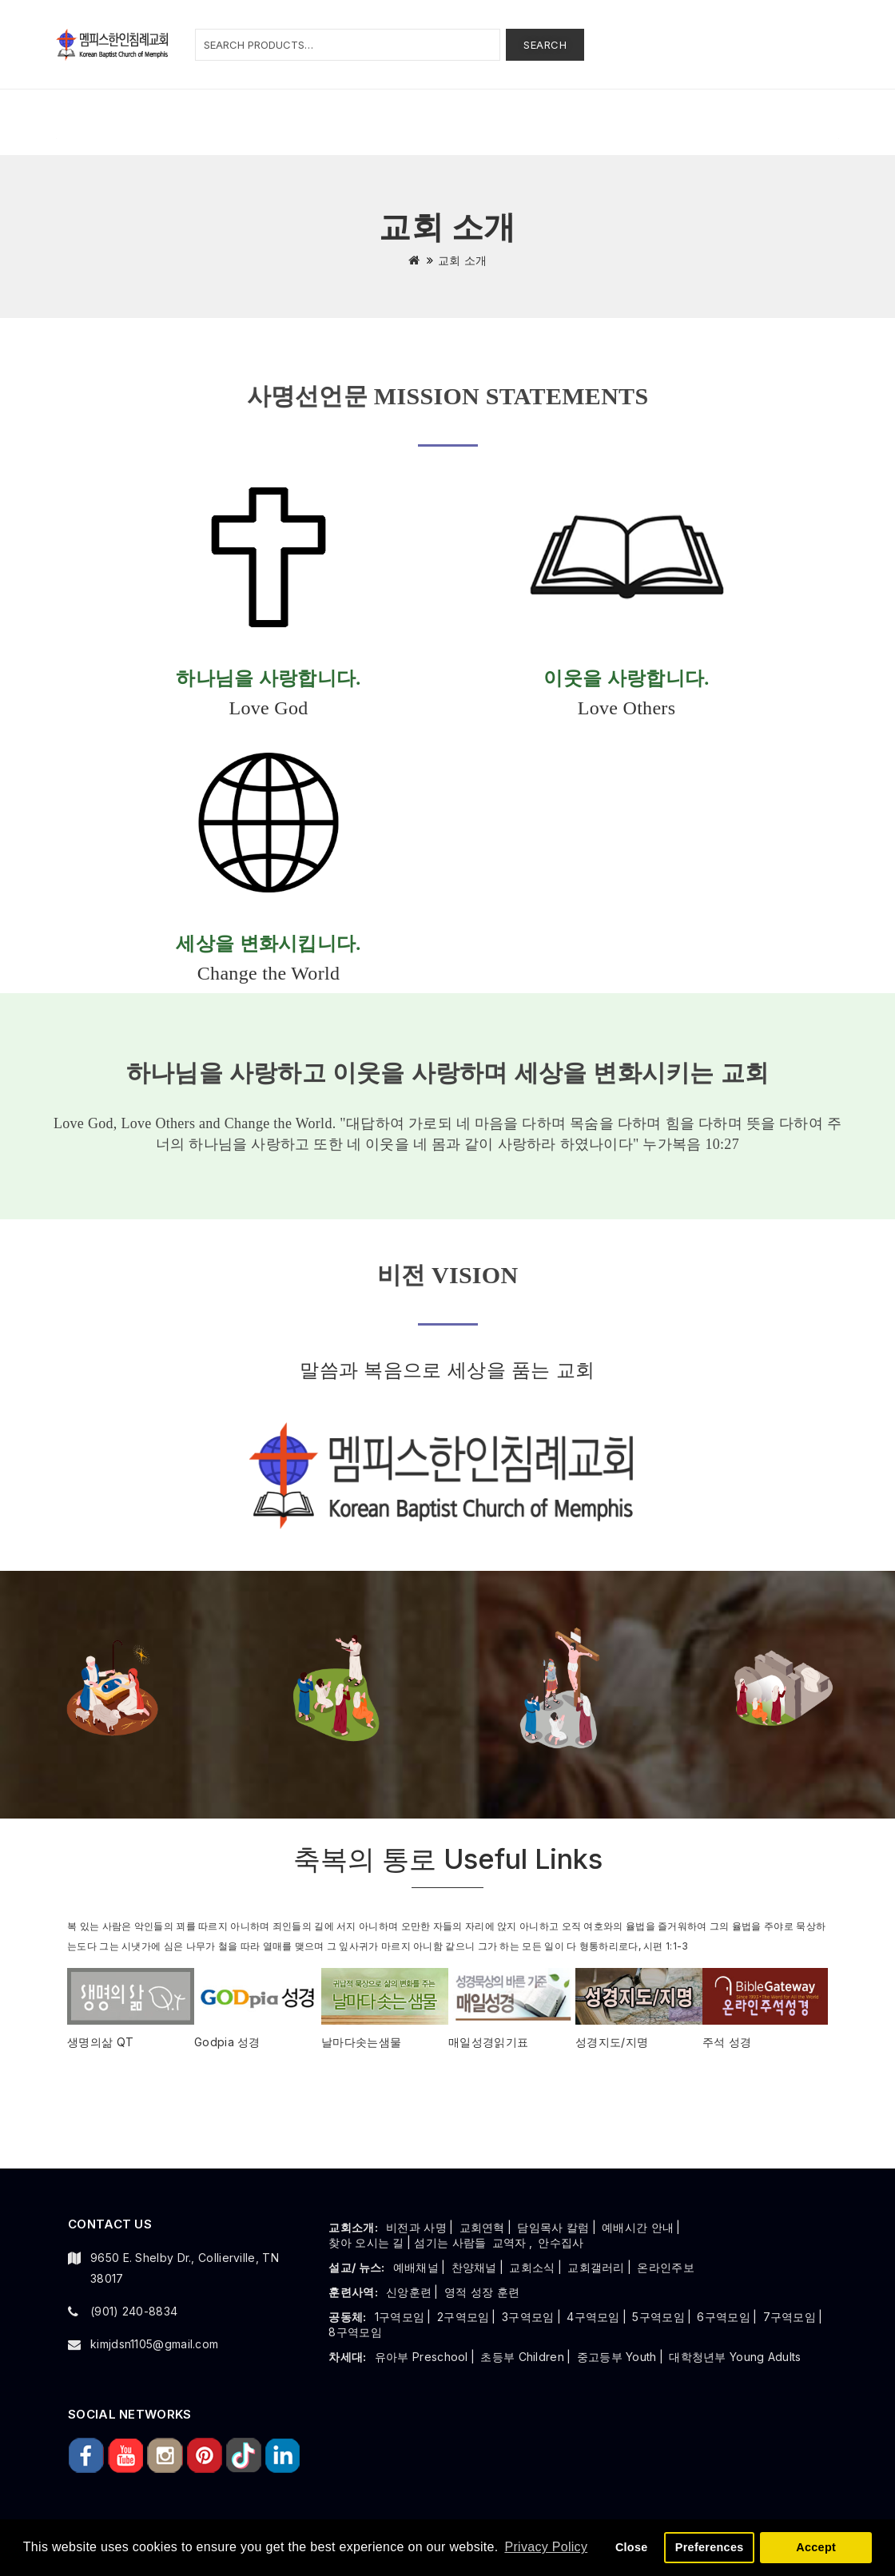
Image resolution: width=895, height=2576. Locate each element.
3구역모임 (528, 2317)
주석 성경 (727, 2042)
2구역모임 (463, 2317)
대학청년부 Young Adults (735, 2356)
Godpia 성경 (227, 2042)
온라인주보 (665, 2267)
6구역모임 (723, 2317)
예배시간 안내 (638, 2227)
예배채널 (416, 2267)
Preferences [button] (709, 2547)
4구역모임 (593, 2317)
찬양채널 (474, 2267)
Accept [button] (816, 2547)
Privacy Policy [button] (545, 2547)
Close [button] (631, 2547)
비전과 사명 (416, 2227)
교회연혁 (482, 2227)
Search (545, 44)
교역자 (509, 2242)
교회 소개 (462, 260)
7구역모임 (790, 2317)
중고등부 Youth (617, 2356)
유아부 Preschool (421, 2356)
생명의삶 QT (100, 2042)
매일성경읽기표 (488, 2042)
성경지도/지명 (611, 2042)
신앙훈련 (409, 2292)
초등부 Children (522, 2356)
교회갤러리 (596, 2267)
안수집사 (560, 2242)
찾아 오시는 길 (366, 2242)
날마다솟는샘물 (361, 2042)
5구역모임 (658, 2317)
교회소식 (532, 2267)
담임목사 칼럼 (553, 2227)
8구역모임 (355, 2332)
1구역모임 (400, 2317)
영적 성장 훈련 (481, 2292)
